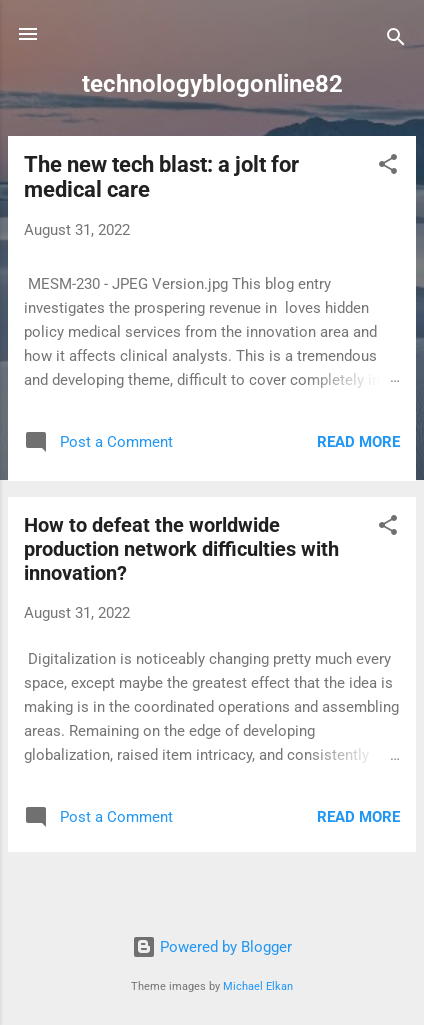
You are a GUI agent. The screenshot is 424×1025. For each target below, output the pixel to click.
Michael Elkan (258, 986)
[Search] (396, 40)
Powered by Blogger (212, 947)
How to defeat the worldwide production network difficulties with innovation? (181, 549)
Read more (358, 442)
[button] (388, 167)
